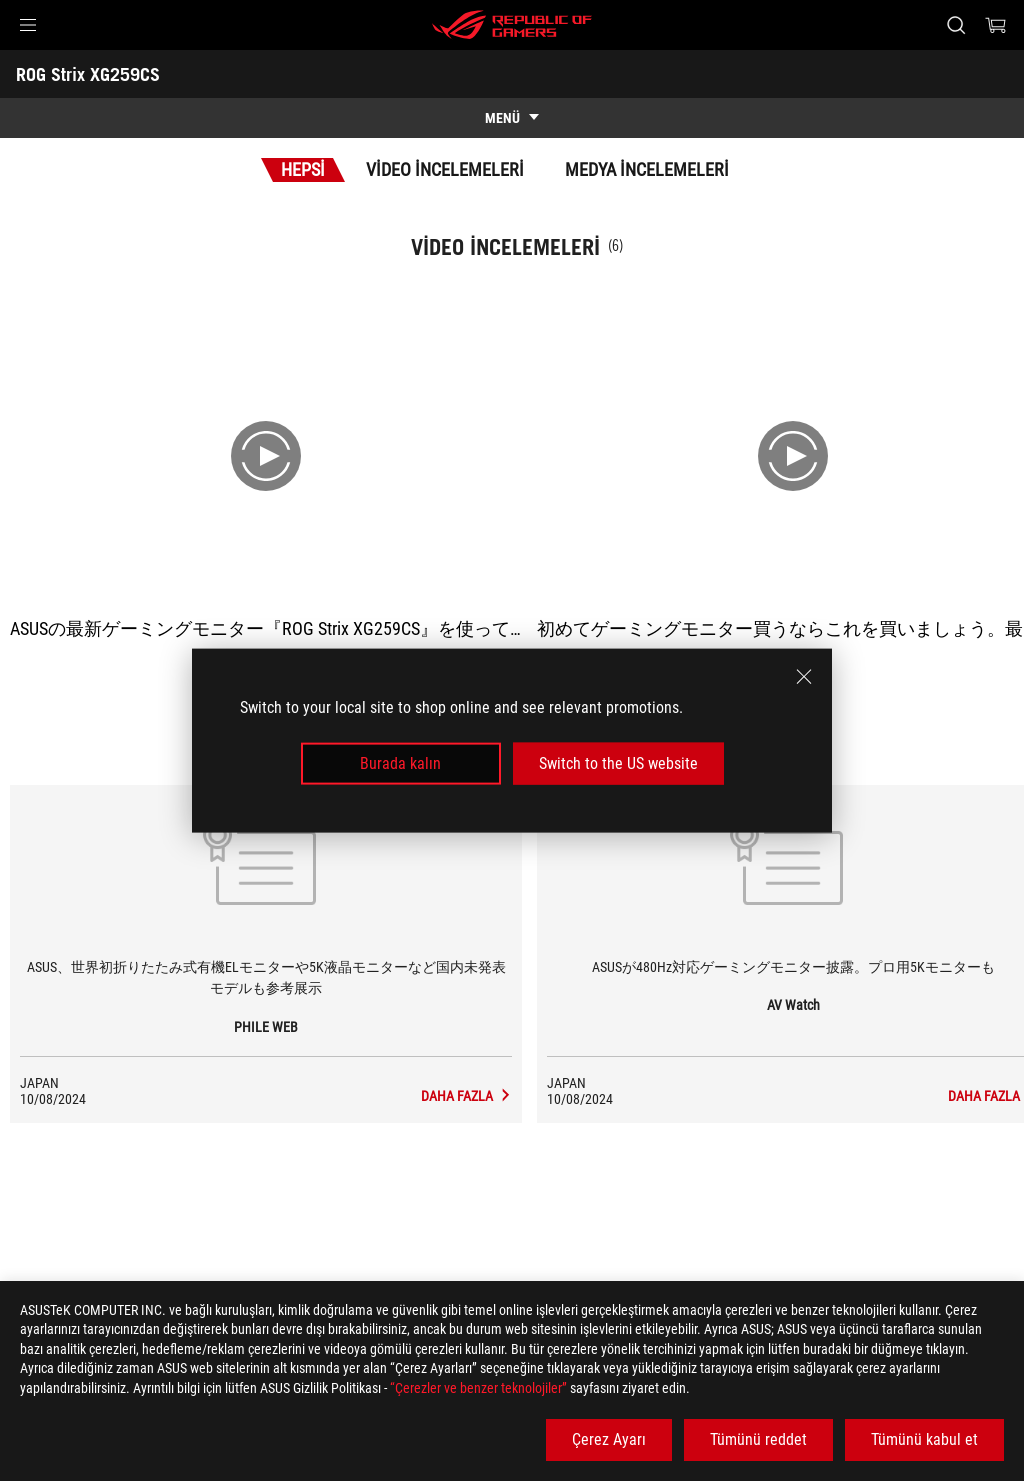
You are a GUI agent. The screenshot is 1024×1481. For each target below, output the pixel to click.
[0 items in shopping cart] (996, 25)
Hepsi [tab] (303, 169)
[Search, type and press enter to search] (956, 25)
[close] (804, 676)
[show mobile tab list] (512, 118)
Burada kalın (400, 763)
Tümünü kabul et (924, 1439)
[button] (28, 25)
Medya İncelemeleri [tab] (647, 169)
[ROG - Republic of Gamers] (512, 25)
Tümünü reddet (758, 1439)
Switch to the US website (618, 763)
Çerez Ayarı (609, 1439)
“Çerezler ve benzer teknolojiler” (478, 1388)
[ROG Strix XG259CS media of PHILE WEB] (466, 1096)
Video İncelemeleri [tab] (445, 169)
